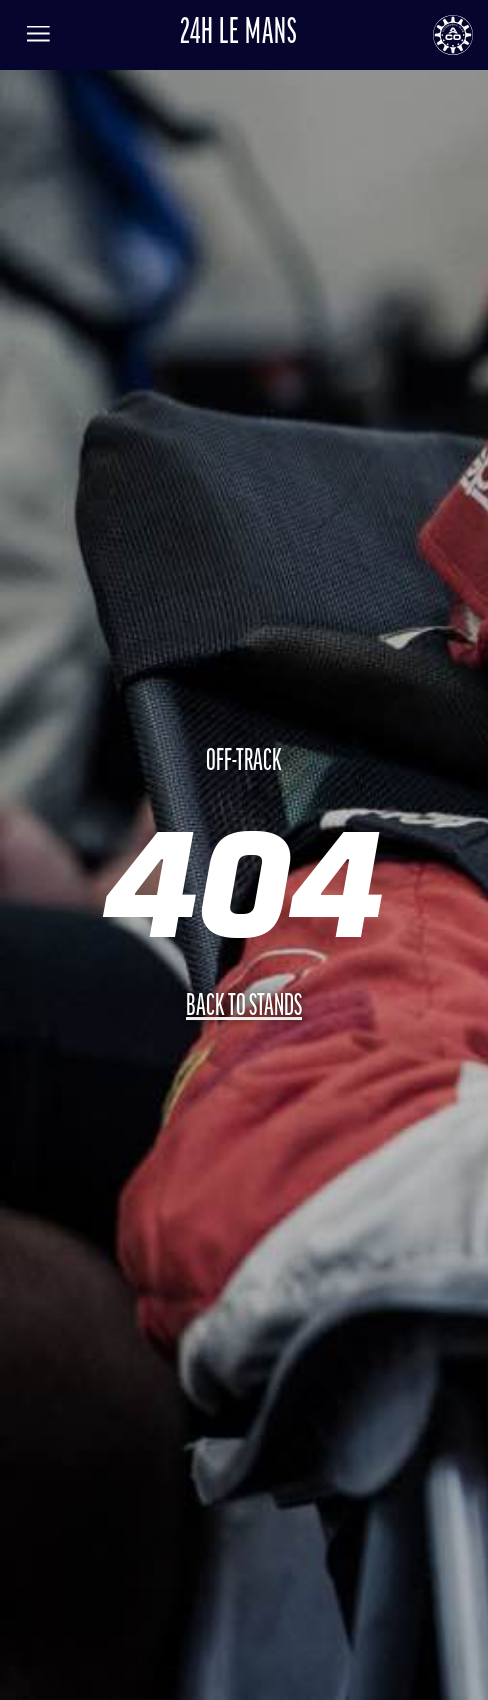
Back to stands (244, 1007)
